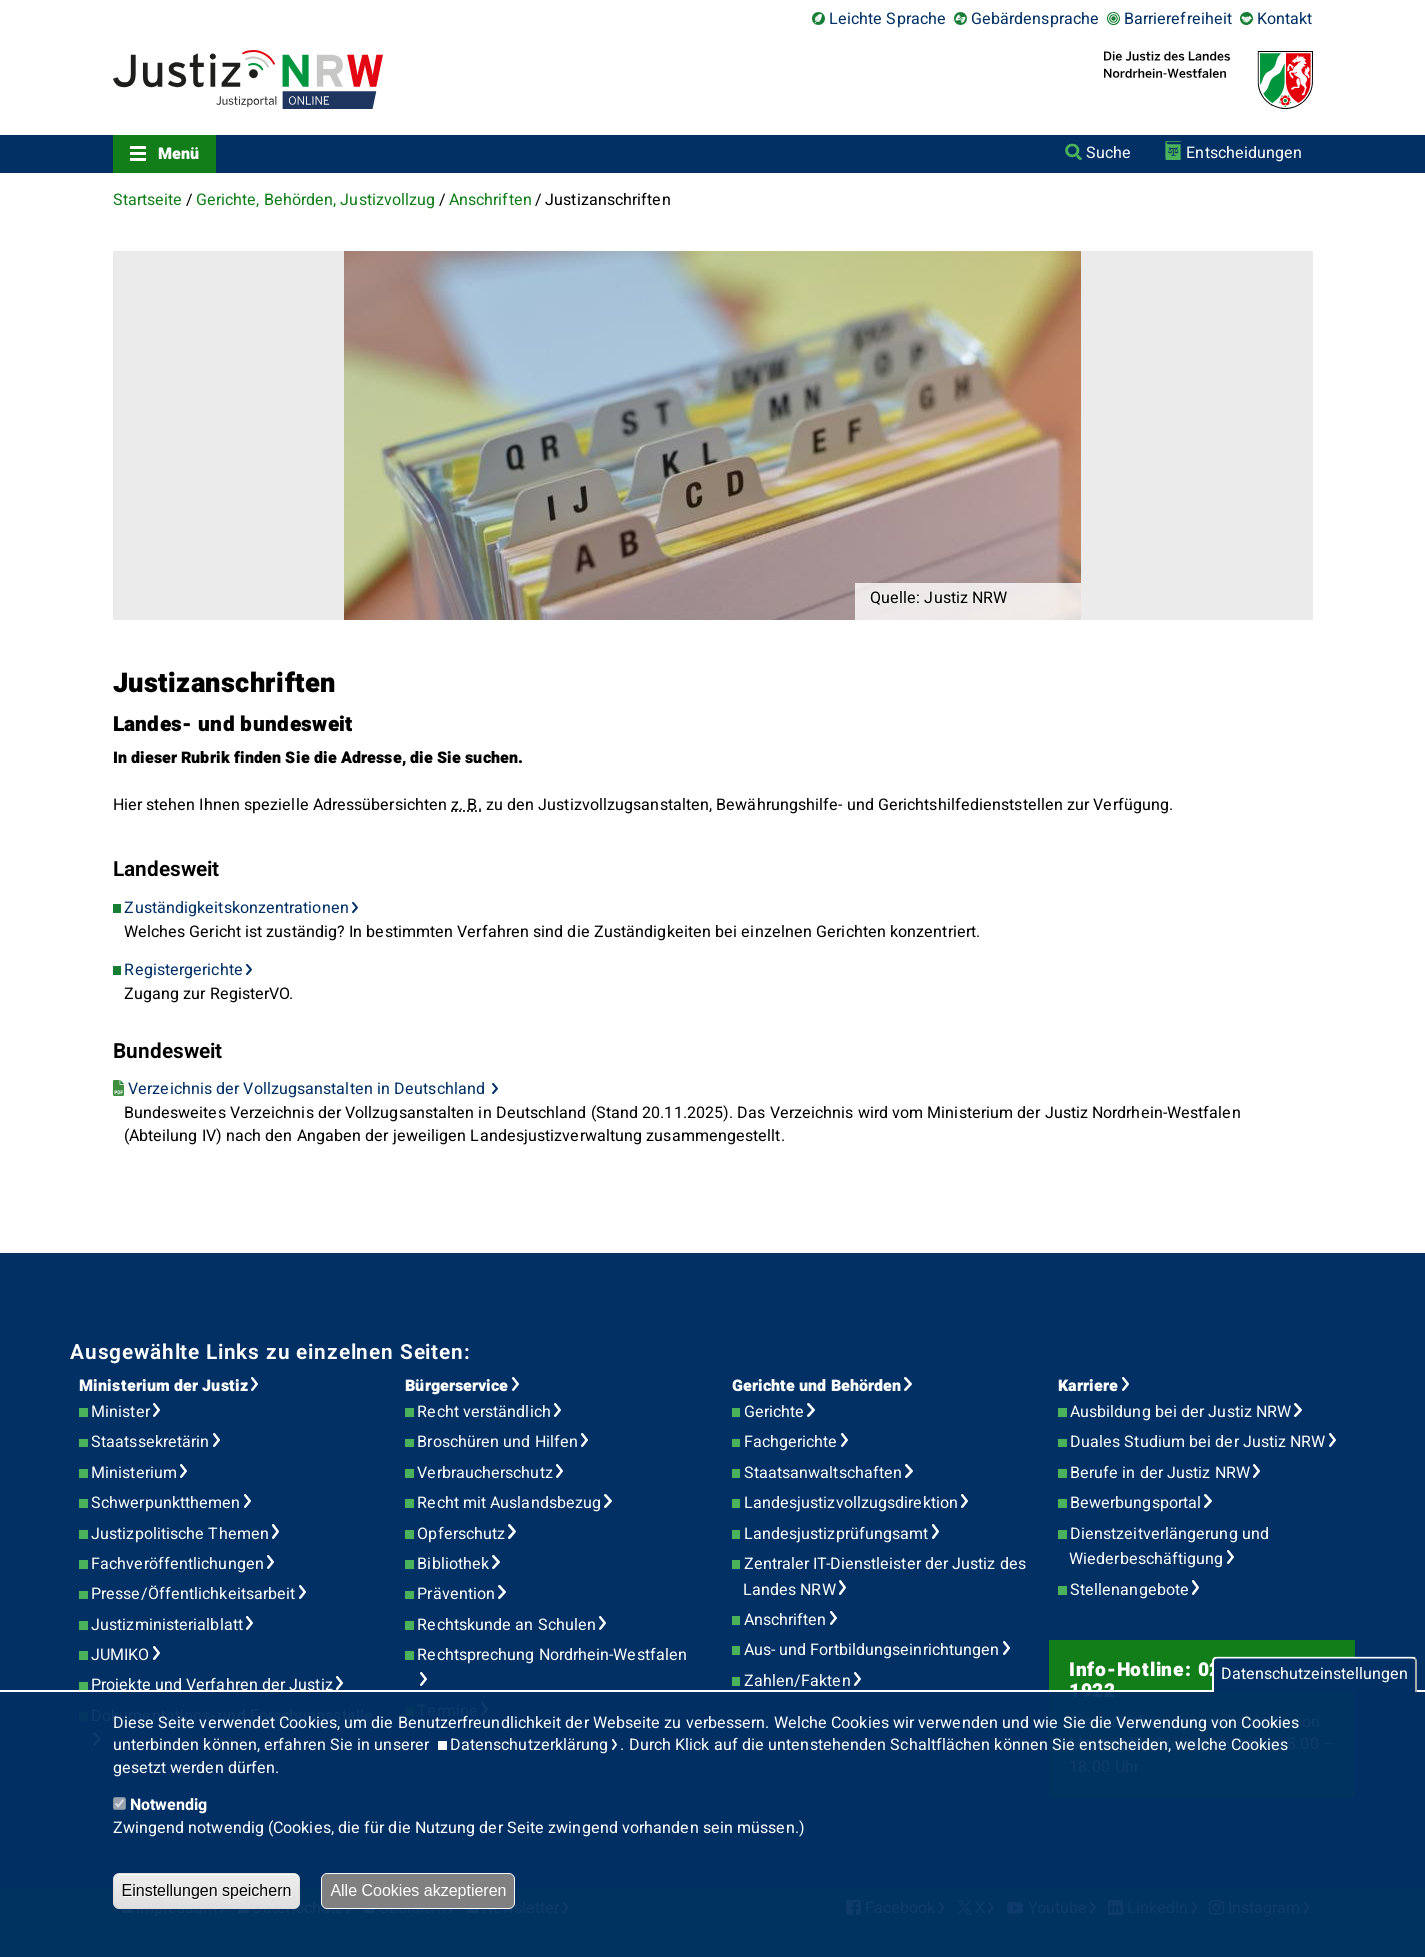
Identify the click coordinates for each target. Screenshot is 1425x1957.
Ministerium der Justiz (163, 1386)
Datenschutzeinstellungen (1314, 1675)
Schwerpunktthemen (165, 1503)
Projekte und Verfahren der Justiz (212, 1685)
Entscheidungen (1244, 153)
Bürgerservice (456, 1386)
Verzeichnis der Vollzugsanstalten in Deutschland (308, 1089)
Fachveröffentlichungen (177, 1564)
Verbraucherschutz (484, 1473)
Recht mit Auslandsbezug (509, 1503)
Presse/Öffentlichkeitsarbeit (193, 1594)
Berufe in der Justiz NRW (1160, 1473)
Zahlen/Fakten (797, 1681)
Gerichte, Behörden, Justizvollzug (316, 200)
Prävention (456, 1594)
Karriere (1088, 1386)
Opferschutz (461, 1534)
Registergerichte (183, 970)
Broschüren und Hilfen (497, 1442)
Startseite (148, 200)
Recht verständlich (483, 1412)
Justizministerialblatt (167, 1625)
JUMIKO (120, 1655)
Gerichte (774, 1412)
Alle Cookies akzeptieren (418, 1890)
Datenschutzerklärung (529, 1745)
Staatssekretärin (150, 1442)
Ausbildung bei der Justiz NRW (1180, 1412)
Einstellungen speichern (207, 1890)
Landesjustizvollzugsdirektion (851, 1503)
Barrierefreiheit (1178, 19)
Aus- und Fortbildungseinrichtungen (872, 1650)
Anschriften (490, 200)
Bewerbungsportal (1135, 1503)
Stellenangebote (1129, 1590)
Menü (178, 154)
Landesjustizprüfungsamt (836, 1534)
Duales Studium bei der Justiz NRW (1198, 1442)
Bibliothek (453, 1564)
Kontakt (1285, 19)
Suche (1108, 153)
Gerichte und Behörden (817, 1386)
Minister (120, 1412)
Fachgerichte (791, 1442)
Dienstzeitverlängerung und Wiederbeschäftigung (1169, 1547)
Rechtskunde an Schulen (506, 1625)
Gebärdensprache (1035, 19)
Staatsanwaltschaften (823, 1473)
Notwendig (169, 1805)
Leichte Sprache (887, 19)
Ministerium (134, 1473)
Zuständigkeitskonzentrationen (236, 908)
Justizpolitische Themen (180, 1534)
